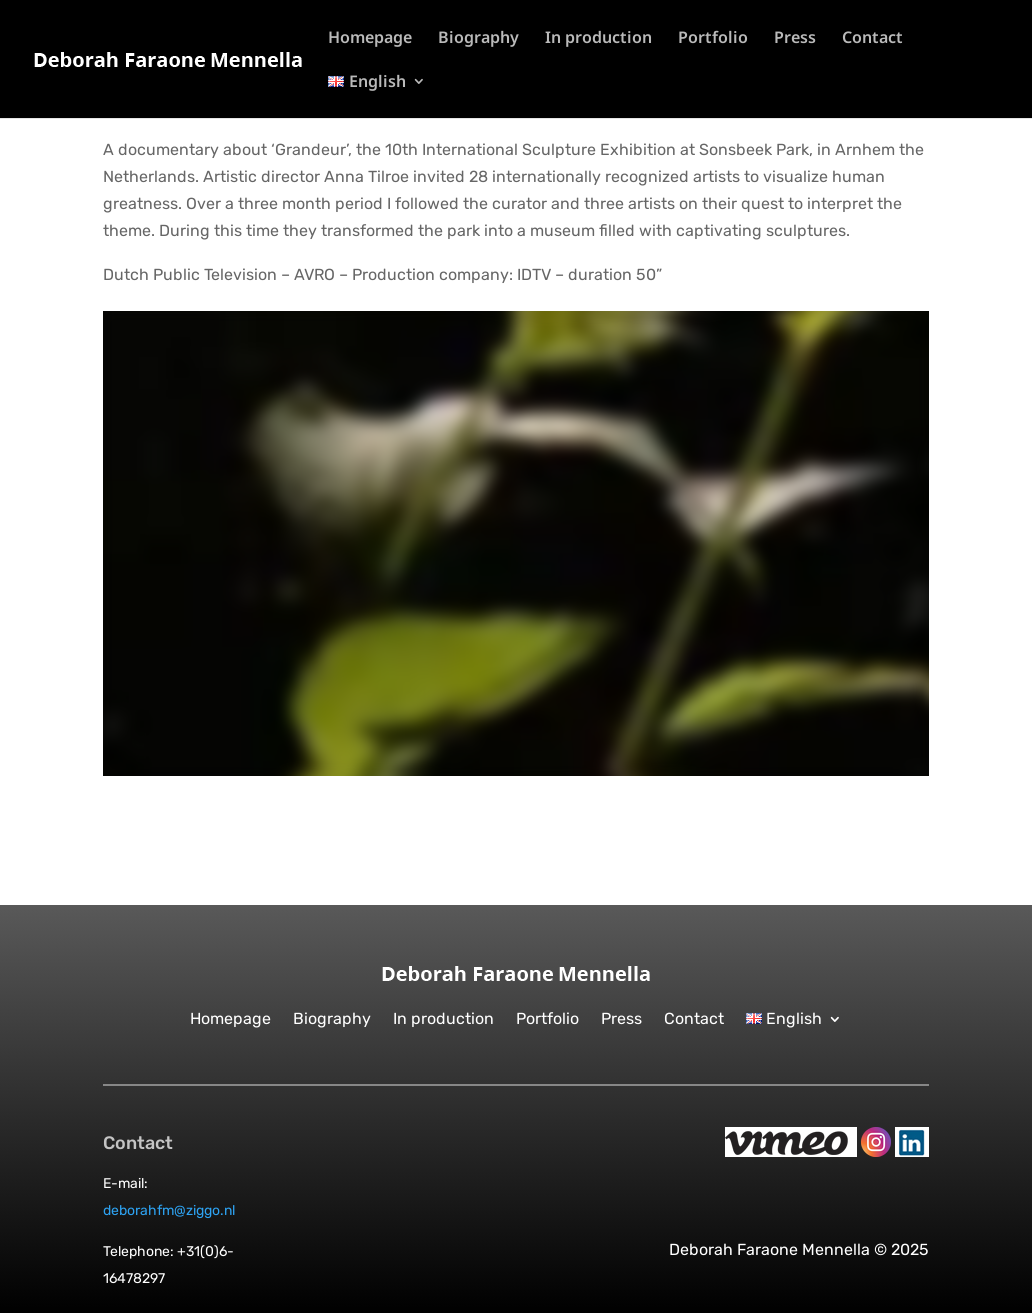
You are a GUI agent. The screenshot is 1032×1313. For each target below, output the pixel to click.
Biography (478, 39)
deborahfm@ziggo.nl (169, 1210)
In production (598, 39)
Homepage (370, 39)
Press (795, 39)
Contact (872, 39)
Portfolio (713, 39)
